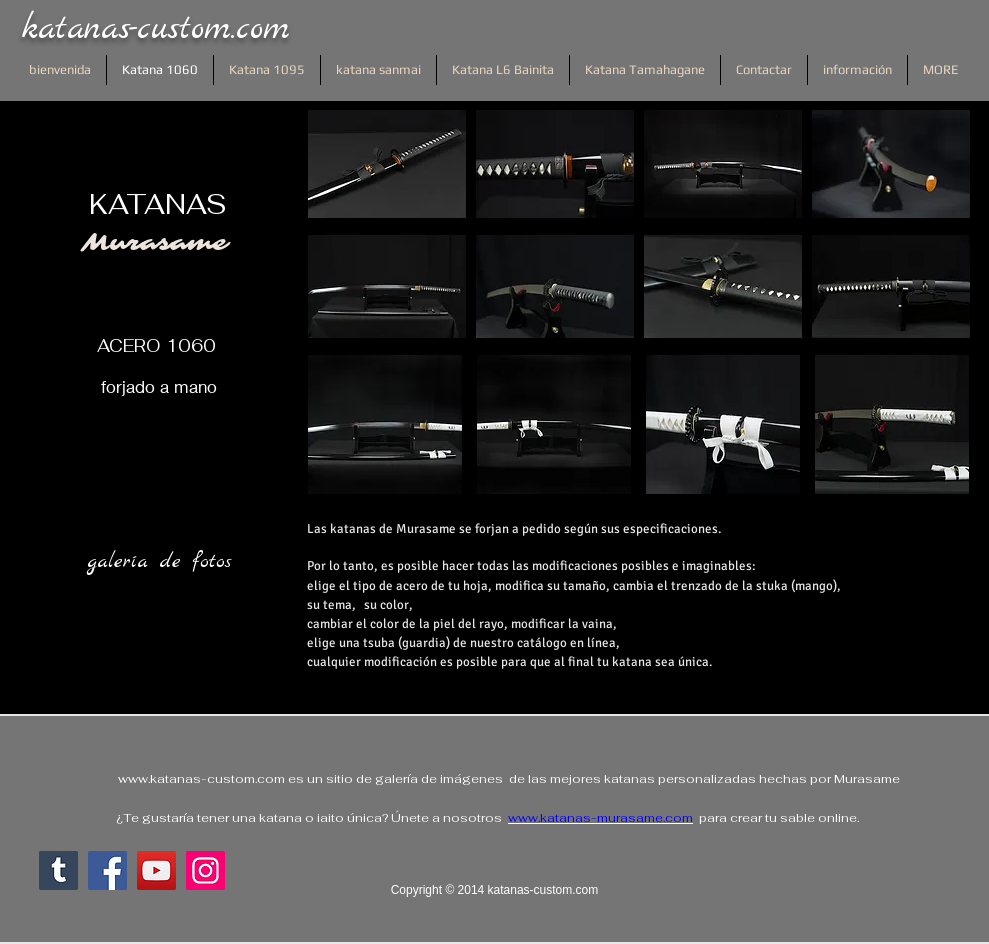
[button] (387, 164)
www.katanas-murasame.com (600, 818)
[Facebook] (107, 870)
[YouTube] (156, 870)
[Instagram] (205, 870)
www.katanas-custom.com (201, 779)
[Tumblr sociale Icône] (58, 870)
